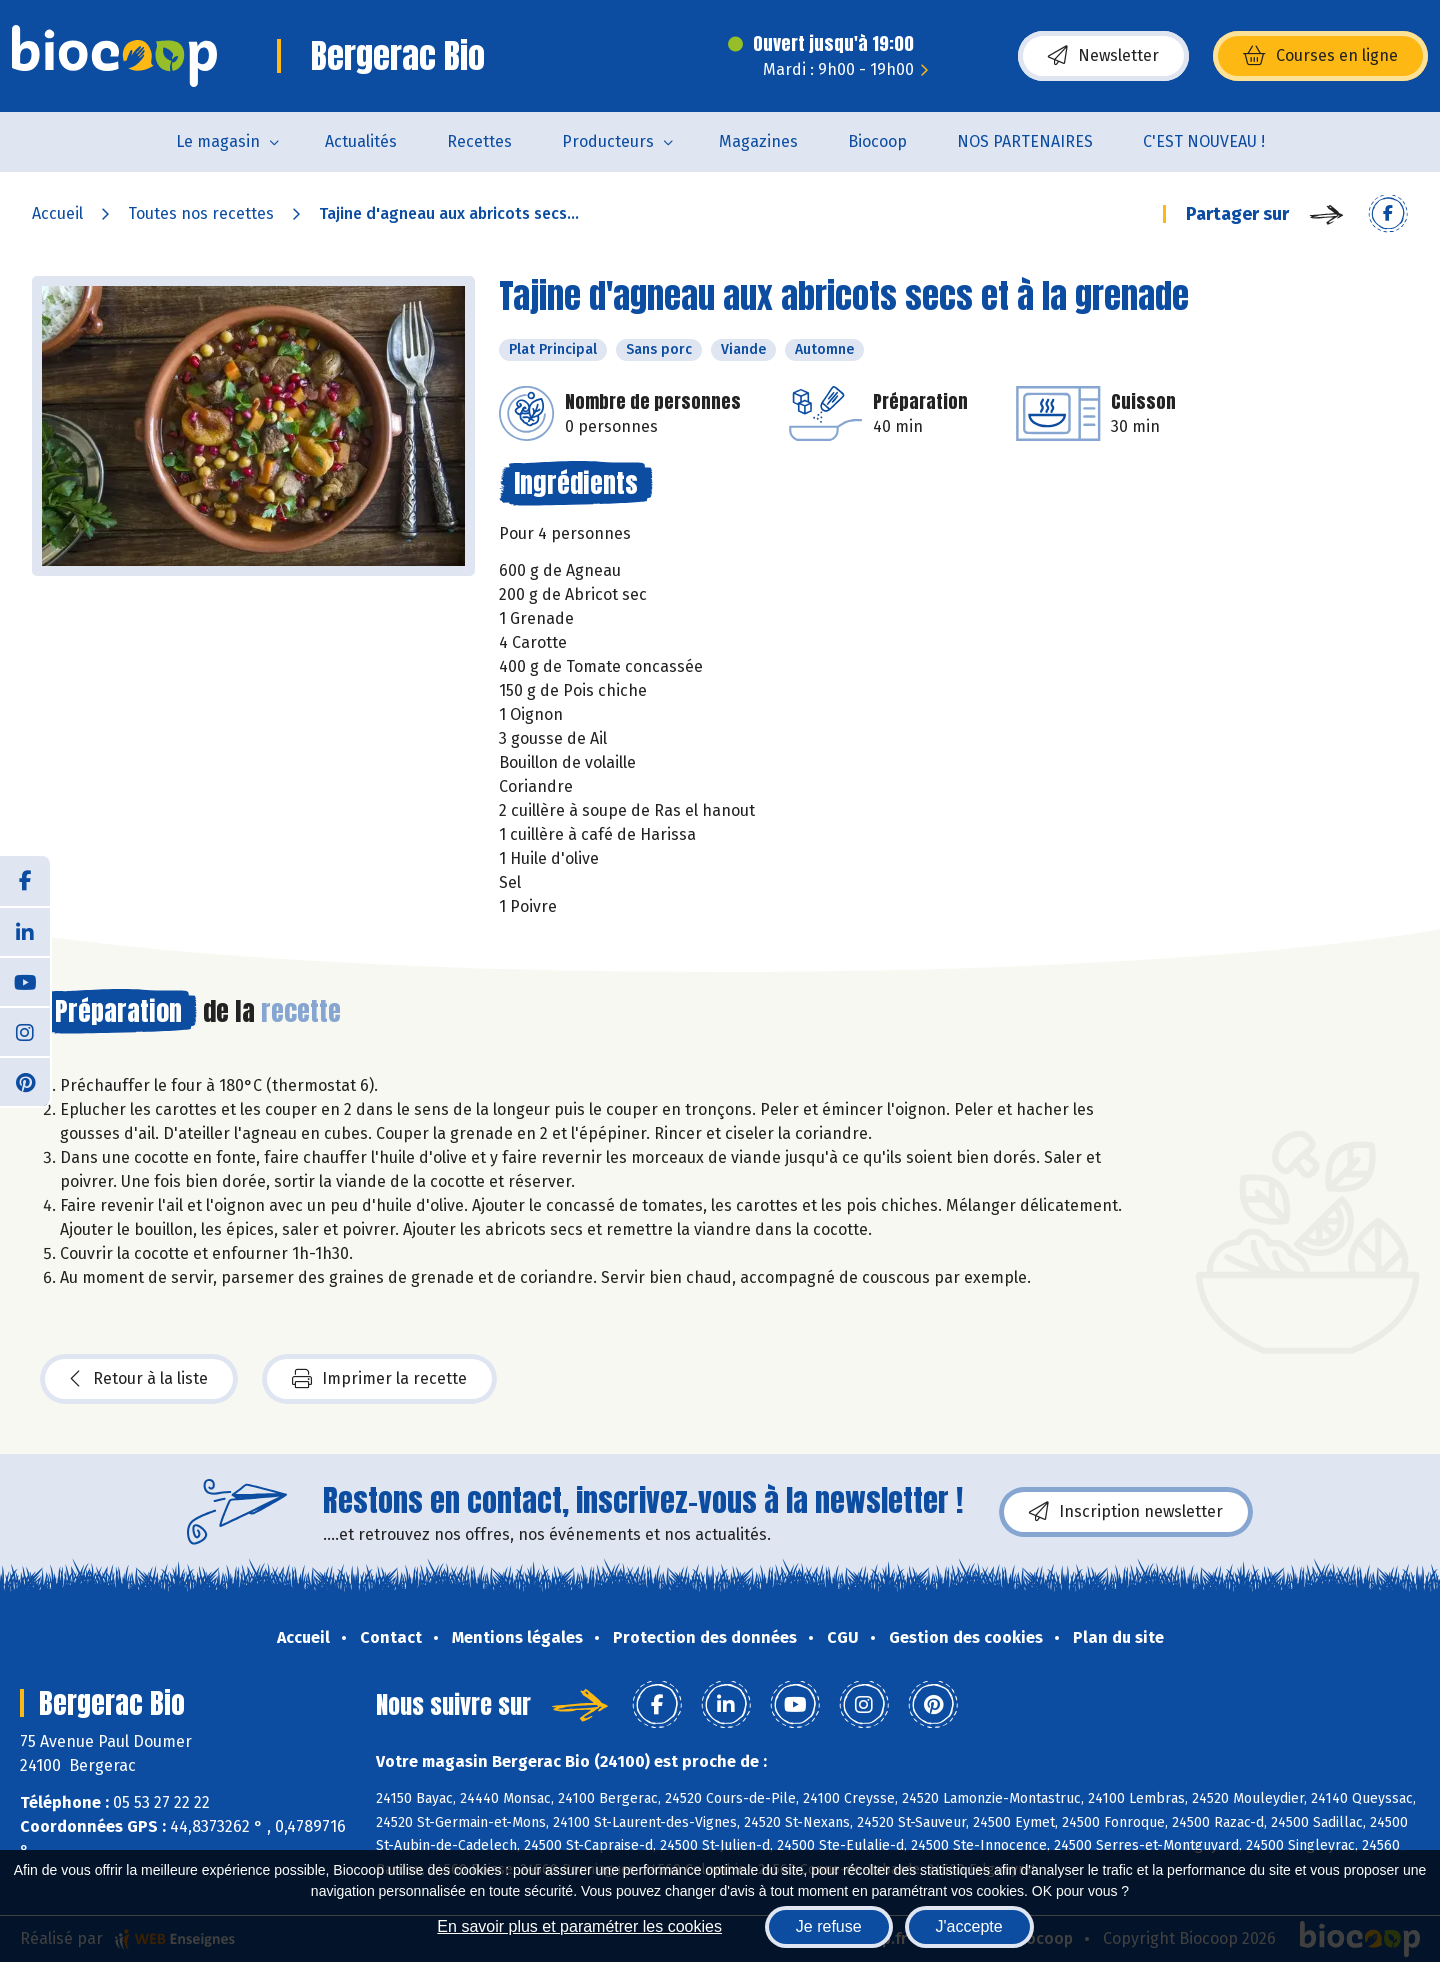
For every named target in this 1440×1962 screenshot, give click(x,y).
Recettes (479, 141)
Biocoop (877, 141)
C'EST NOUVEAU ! (1204, 141)
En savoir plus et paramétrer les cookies (579, 1926)
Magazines (758, 141)
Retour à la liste (139, 1379)
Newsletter (1103, 56)
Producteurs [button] (608, 141)
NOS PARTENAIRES (1025, 141)
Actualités (361, 141)
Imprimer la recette (379, 1379)
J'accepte (969, 1926)
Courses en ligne (1320, 56)
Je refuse (829, 1926)
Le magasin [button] (218, 141)
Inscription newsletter (1126, 1512)
